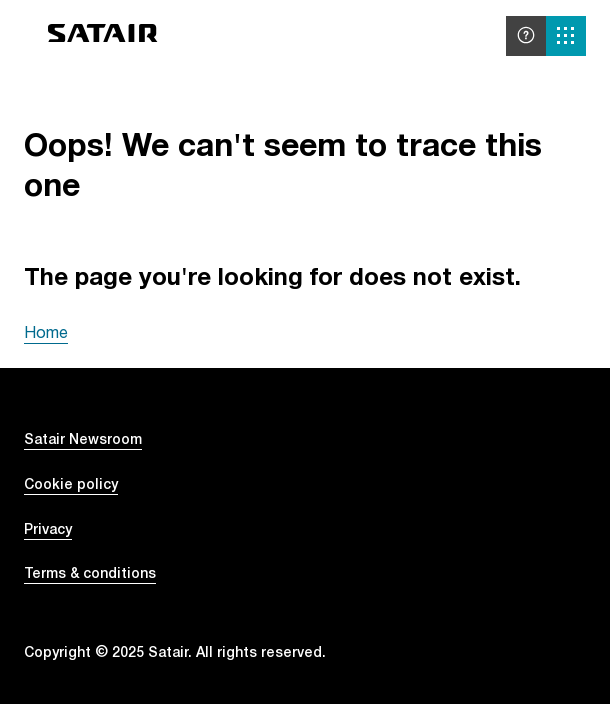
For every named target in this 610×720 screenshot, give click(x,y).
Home (46, 332)
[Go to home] (103, 36)
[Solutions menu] (566, 36)
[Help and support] (526, 36)
